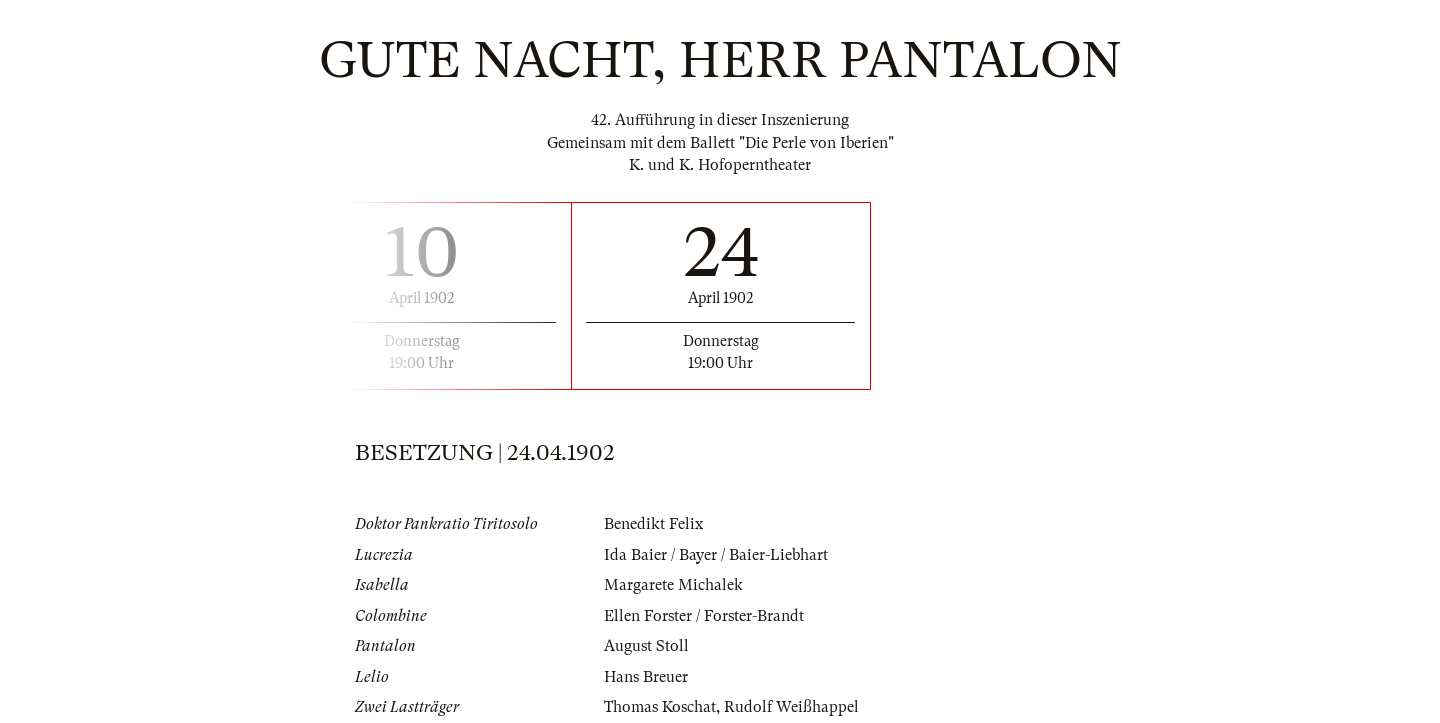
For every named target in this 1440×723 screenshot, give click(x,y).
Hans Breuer (646, 677)
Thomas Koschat (660, 707)
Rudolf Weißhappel (791, 707)
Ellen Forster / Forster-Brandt (704, 616)
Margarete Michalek (673, 585)
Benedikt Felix (653, 524)
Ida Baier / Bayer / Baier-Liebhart (716, 555)
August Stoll (646, 646)
